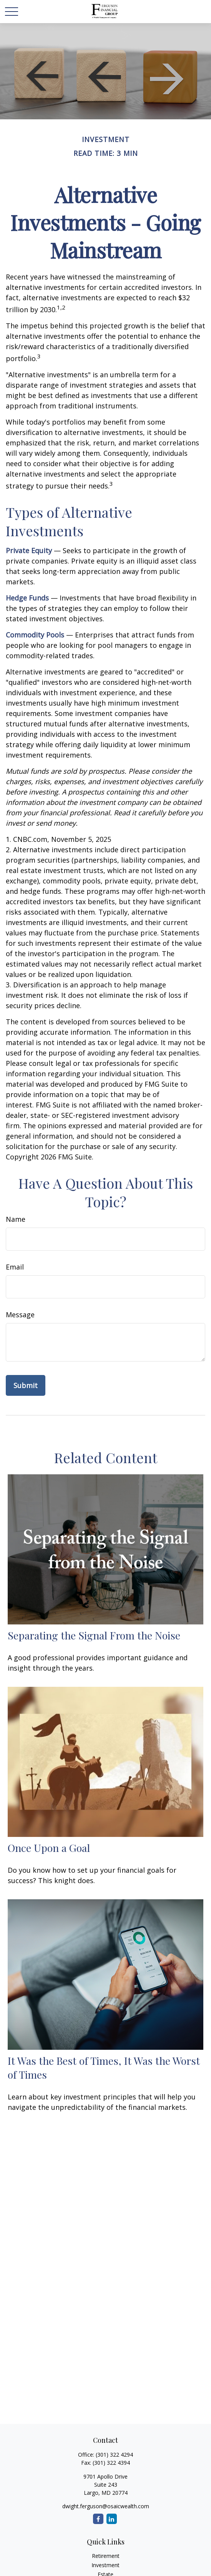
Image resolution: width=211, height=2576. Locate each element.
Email (15, 1266)
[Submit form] (25, 1385)
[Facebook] (98, 2519)
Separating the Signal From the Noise (94, 1635)
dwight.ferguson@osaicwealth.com (105, 2506)
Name (15, 1219)
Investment (105, 2565)
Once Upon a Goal (49, 1848)
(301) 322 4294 (114, 2454)
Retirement (106, 2555)
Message (20, 1314)
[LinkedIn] (111, 2519)
